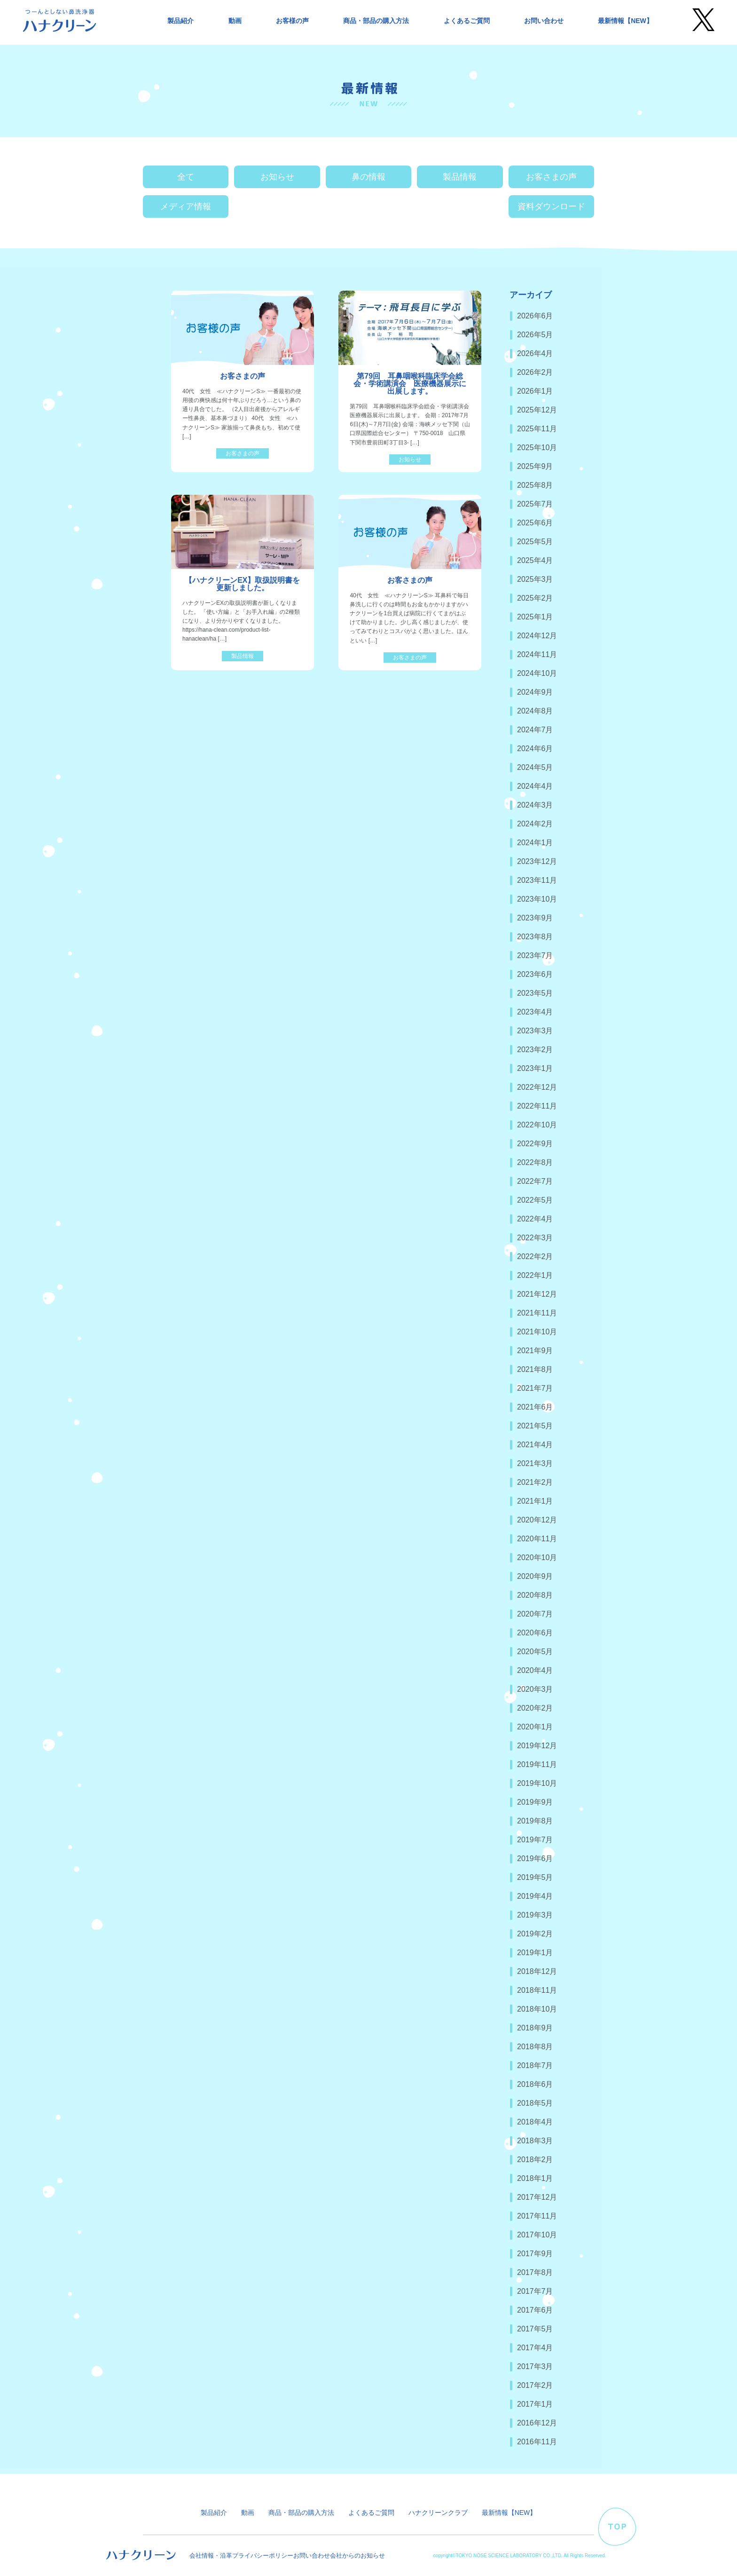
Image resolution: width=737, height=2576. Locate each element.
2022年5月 (535, 1200)
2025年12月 (537, 410)
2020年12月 (537, 1520)
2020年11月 (537, 1539)
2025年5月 (535, 542)
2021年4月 (535, 1445)
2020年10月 (537, 1557)
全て (185, 177)
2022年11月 (537, 1106)
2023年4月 (535, 1012)
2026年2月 (535, 372)
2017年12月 (537, 2197)
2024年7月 (535, 730)
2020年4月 (535, 1670)
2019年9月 (535, 1802)
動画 (235, 20)
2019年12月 (537, 1746)
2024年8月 (535, 711)
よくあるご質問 (467, 20)
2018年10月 (537, 2009)
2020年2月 (535, 1708)
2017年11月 (537, 2216)
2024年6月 (535, 749)
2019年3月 (535, 1915)
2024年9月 (535, 692)
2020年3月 (535, 1689)
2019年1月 (535, 1953)
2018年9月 (535, 2028)
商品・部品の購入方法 (376, 20)
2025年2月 (535, 598)
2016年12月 (537, 2423)
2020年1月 (535, 1727)
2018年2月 (535, 2160)
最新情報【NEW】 (625, 20)
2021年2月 (535, 1482)
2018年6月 (535, 2084)
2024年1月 (535, 843)
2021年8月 (535, 1369)
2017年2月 (535, 2385)
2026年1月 (535, 391)
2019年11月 (537, 1764)
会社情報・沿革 (210, 2555)
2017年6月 (535, 2310)
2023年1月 (535, 1068)
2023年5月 (535, 993)
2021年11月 (537, 1313)
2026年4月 (535, 353)
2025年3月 (535, 579)
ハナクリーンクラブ (438, 2512)
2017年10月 (537, 2235)
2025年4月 (535, 560)
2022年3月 (535, 1238)
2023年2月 (535, 1050)
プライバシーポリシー (262, 2555)
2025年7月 (535, 504)
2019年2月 (535, 1934)
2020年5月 (535, 1652)
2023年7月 (535, 955)
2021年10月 (537, 1332)
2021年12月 (537, 1294)
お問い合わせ (544, 20)
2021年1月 (535, 1501)
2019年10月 (537, 1783)
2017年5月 (535, 2329)
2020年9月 (535, 1576)
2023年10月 (537, 899)
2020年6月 (535, 1633)
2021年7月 (535, 1388)
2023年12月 (537, 861)
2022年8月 (535, 1162)
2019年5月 (535, 1877)
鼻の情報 (368, 177)
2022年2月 (535, 1256)
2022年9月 (535, 1144)
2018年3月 (535, 2141)
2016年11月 (537, 2442)
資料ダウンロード (551, 206)
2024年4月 (535, 786)
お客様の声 (292, 20)
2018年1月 (535, 2178)
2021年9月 (535, 1351)
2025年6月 (535, 523)
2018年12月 (537, 1971)
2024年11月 (537, 654)
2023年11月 (537, 880)
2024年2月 (535, 824)
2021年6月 (535, 1407)
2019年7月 (535, 1840)
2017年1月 (535, 2404)
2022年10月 (537, 1125)
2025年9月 (535, 466)
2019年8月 (535, 1821)
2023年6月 (535, 974)
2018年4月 (535, 2122)
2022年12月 (537, 1087)
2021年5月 (535, 1426)
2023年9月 (535, 918)
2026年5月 (535, 335)
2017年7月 (535, 2291)
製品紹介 (180, 20)
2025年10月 (537, 448)
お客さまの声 (551, 177)
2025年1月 (535, 617)
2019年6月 (535, 1859)
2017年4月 (535, 2348)
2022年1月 (535, 1275)
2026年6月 (535, 316)
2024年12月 (537, 636)
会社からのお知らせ (357, 2555)
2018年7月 (535, 2065)
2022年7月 (535, 1181)
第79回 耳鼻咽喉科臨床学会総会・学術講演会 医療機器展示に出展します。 (409, 383)
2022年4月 (535, 1219)
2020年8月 (535, 1595)
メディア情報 (185, 206)
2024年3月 (535, 805)
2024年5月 (535, 767)
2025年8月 (535, 485)
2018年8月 (535, 2047)
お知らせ (277, 177)
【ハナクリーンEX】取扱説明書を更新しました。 (242, 584)
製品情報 (460, 177)
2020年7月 (535, 1614)
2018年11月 (537, 1990)
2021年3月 (535, 1463)
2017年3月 (535, 2366)
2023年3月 (535, 1031)
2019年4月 (535, 1896)
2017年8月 (535, 2272)
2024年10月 (537, 673)
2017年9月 (535, 2254)
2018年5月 (535, 2103)
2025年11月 (537, 429)
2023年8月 (535, 937)
